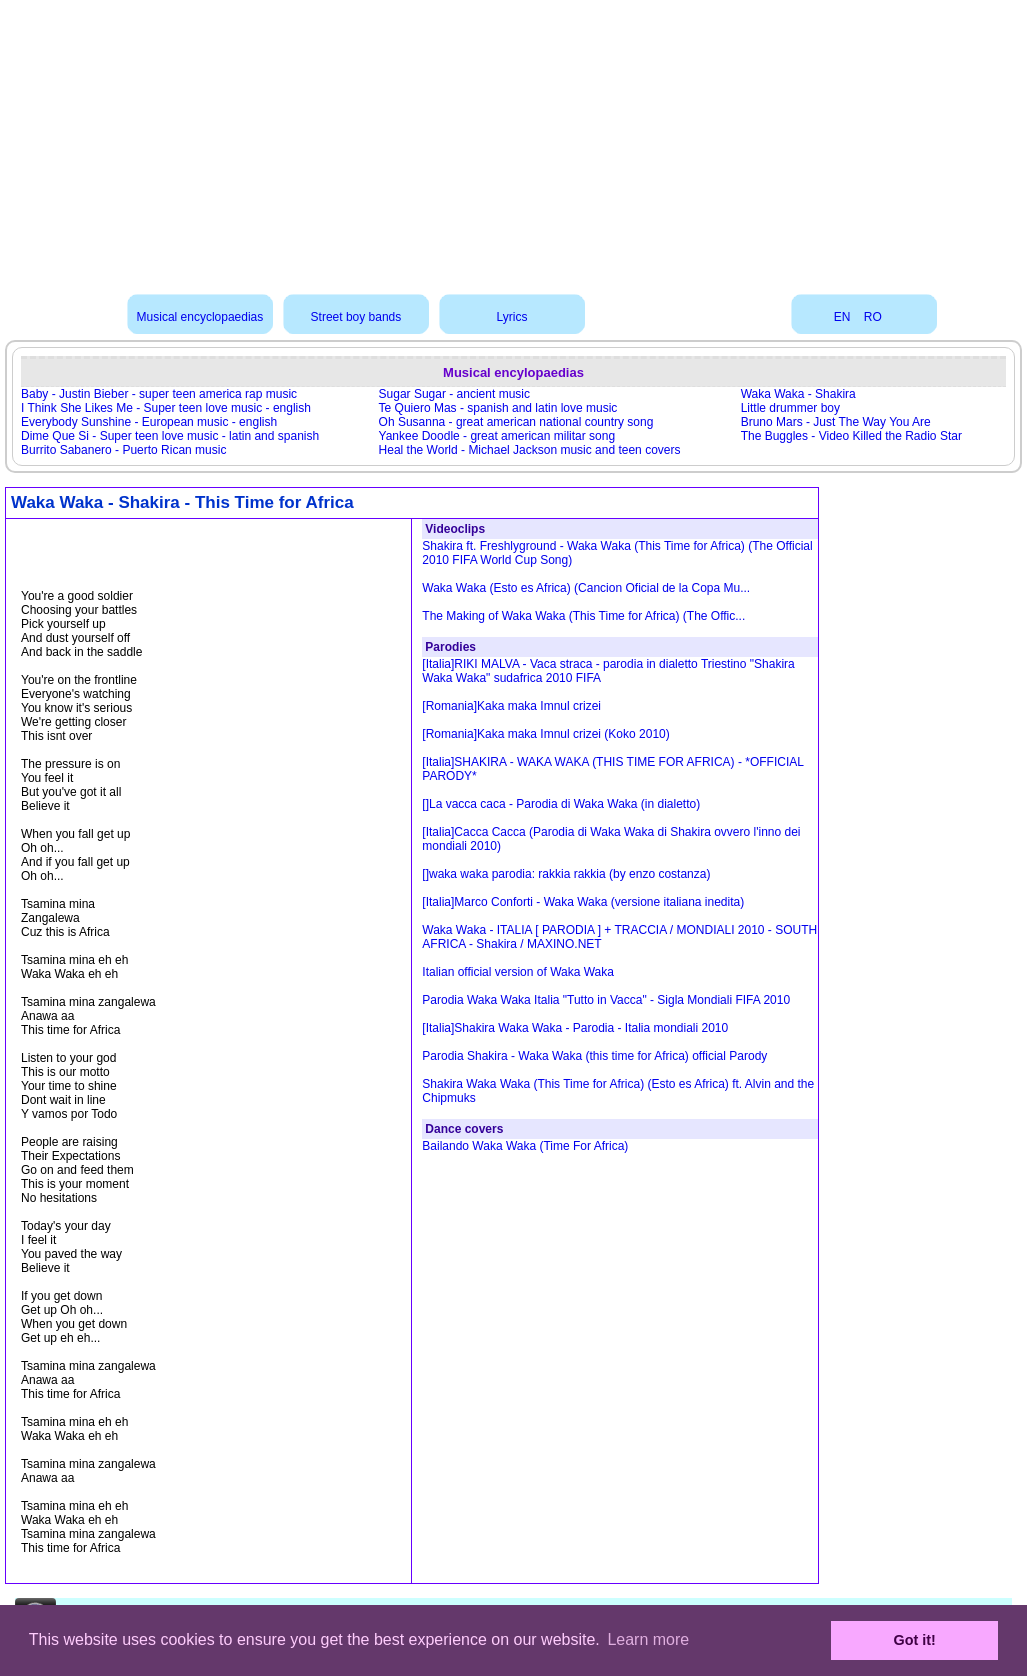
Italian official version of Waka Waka (518, 972)
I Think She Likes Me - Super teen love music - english (166, 408)
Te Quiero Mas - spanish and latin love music (498, 408)
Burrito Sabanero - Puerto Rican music (123, 450)
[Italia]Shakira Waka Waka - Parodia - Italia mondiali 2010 (575, 1028)
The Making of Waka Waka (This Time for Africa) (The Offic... (583, 616)
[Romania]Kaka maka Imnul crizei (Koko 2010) (545, 734)
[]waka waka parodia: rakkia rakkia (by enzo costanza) (566, 874)
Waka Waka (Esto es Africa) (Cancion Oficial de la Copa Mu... (586, 588)
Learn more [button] (648, 1639)
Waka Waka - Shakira (798, 394)
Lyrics (511, 317)
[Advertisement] (514, 140)
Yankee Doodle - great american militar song (497, 436)
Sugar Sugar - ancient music (454, 394)
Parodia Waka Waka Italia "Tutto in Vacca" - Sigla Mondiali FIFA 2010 (606, 1000)
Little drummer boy (790, 408)
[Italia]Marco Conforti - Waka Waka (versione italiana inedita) (583, 902)
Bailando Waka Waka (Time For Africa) (525, 1146)
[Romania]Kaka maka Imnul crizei (511, 706)
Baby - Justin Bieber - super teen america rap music (159, 394)
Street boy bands (356, 317)
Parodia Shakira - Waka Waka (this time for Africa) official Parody (594, 1056)
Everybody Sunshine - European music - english (149, 422)
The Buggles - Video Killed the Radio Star (851, 436)
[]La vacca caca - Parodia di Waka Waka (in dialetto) (561, 804)
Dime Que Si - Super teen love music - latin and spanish (170, 436)
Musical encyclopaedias (200, 317)
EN (842, 317)
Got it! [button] (915, 1640)
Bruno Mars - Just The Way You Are (836, 422)
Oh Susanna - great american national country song (516, 422)
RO (873, 317)
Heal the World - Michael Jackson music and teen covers (530, 450)
